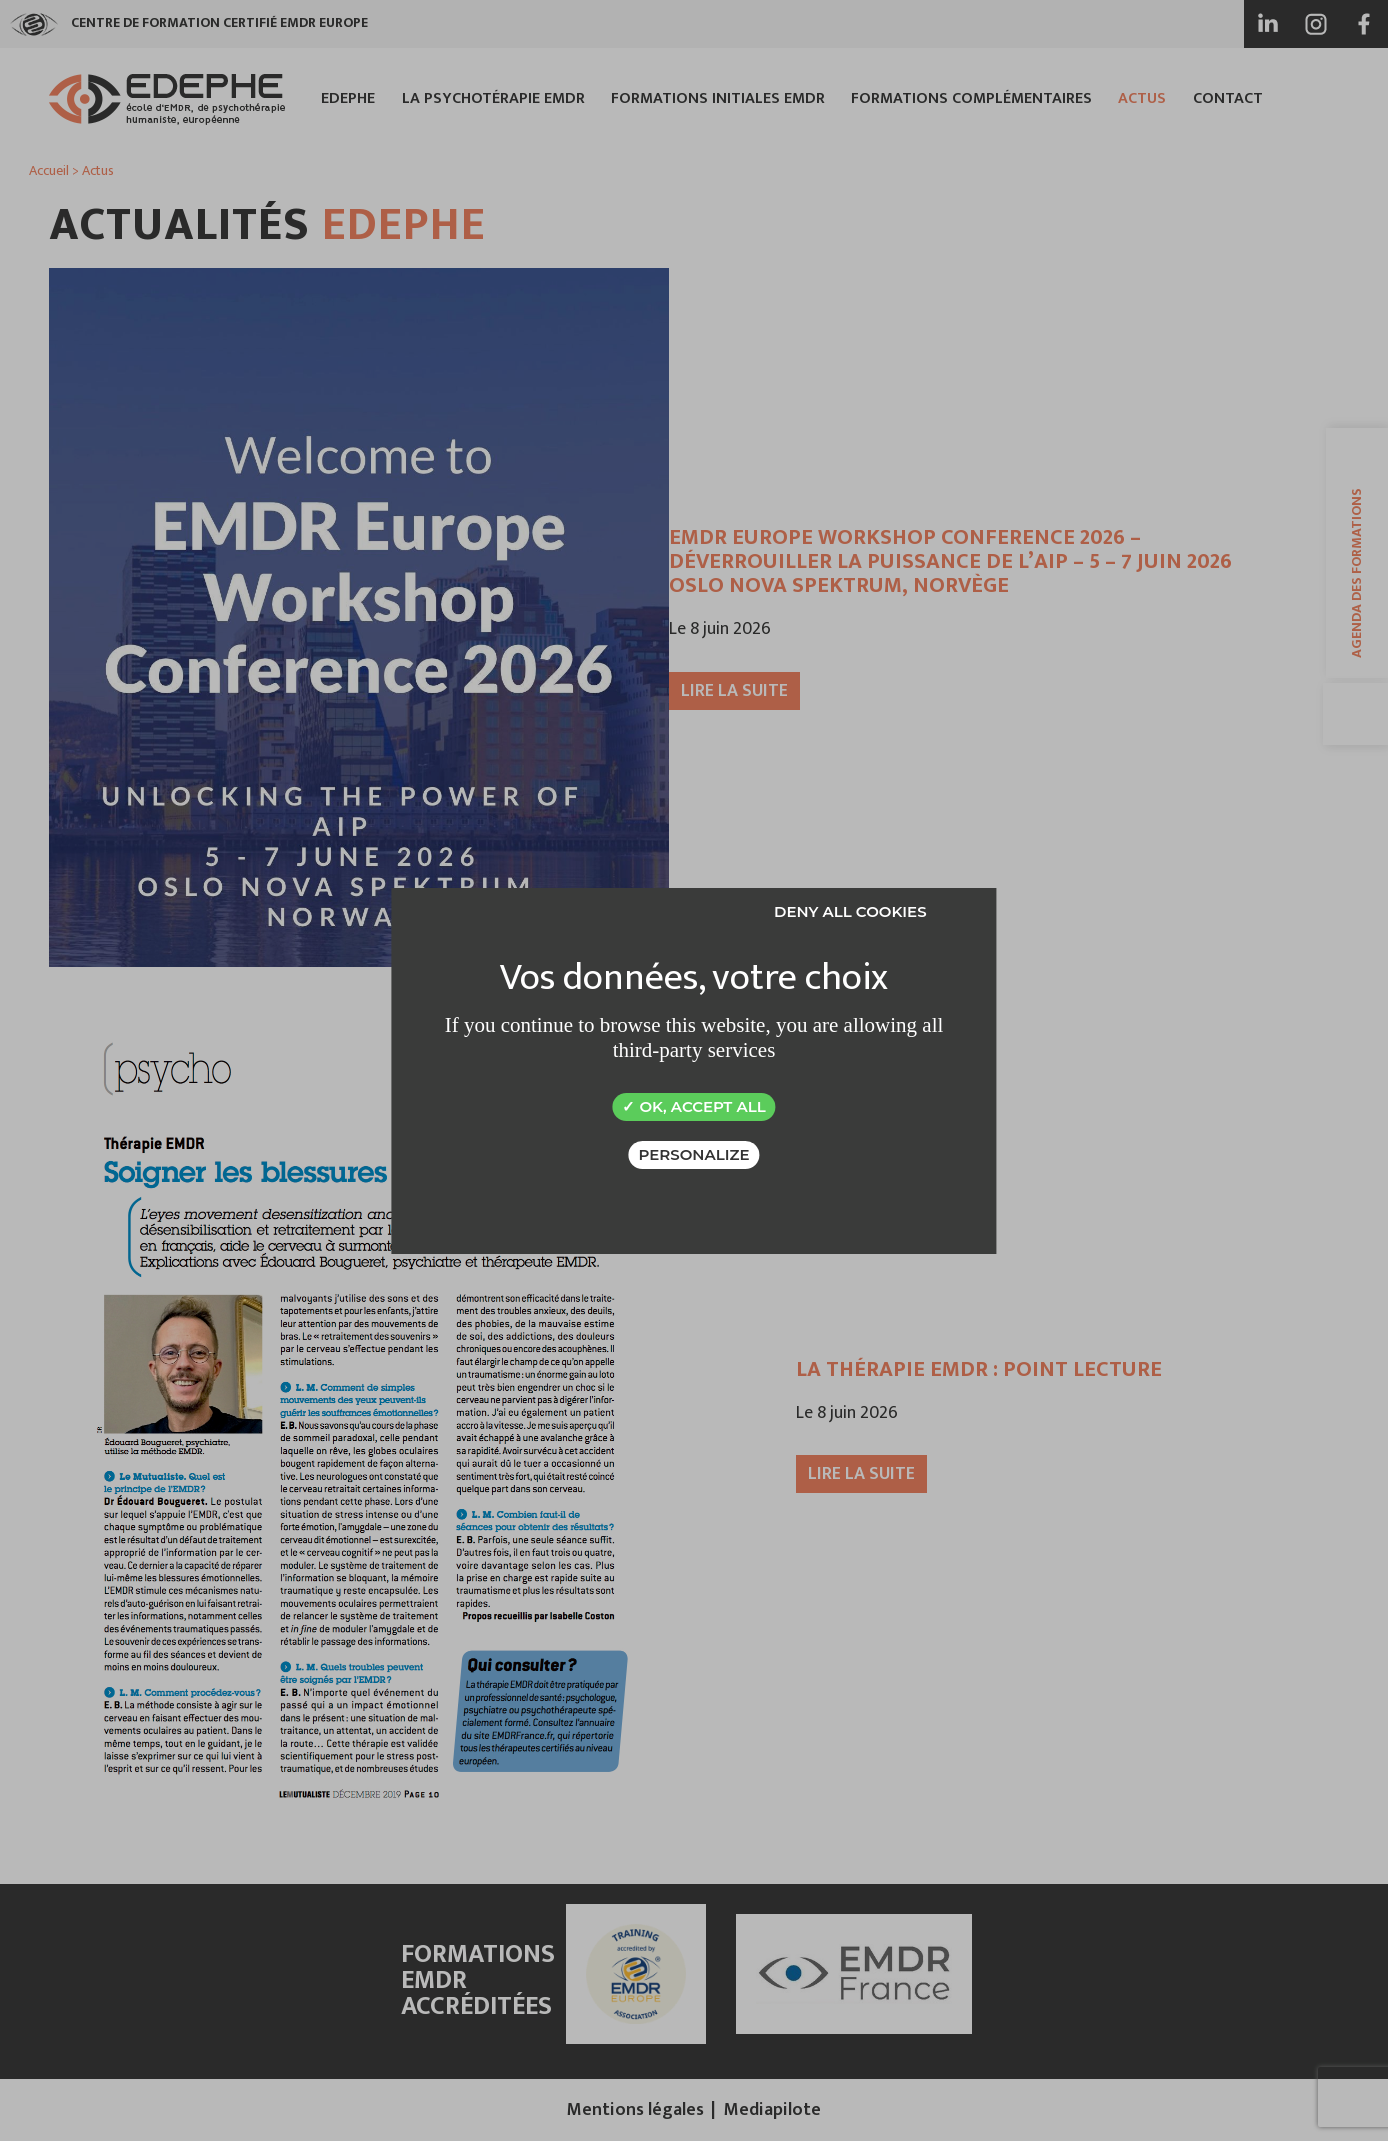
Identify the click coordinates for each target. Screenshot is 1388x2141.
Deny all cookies (850, 911)
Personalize (694, 1154)
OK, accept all (693, 1106)
